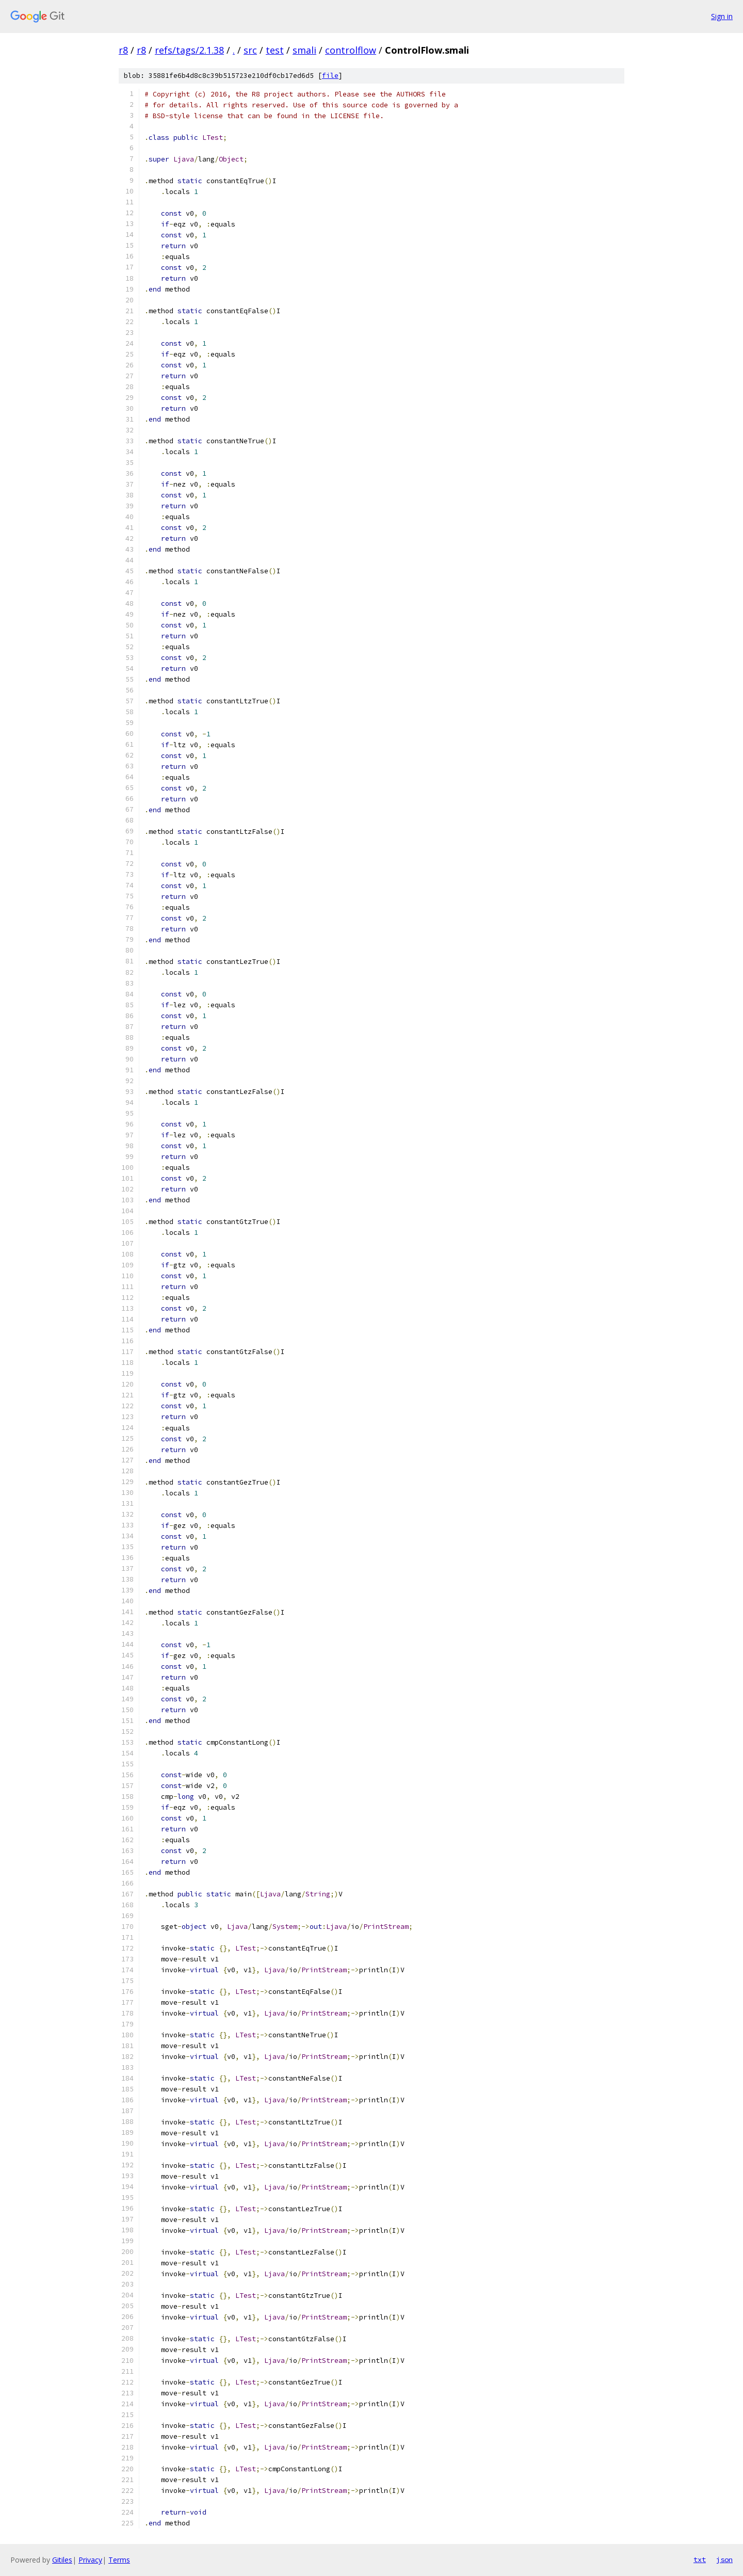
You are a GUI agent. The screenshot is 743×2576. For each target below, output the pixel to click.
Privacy (90, 2560)
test (275, 50)
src (250, 50)
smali (304, 50)
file (330, 75)
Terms (119, 2560)
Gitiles (62, 2560)
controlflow (350, 50)
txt (699, 2559)
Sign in (722, 16)
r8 (123, 50)
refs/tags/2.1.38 (189, 50)
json (724, 2559)
